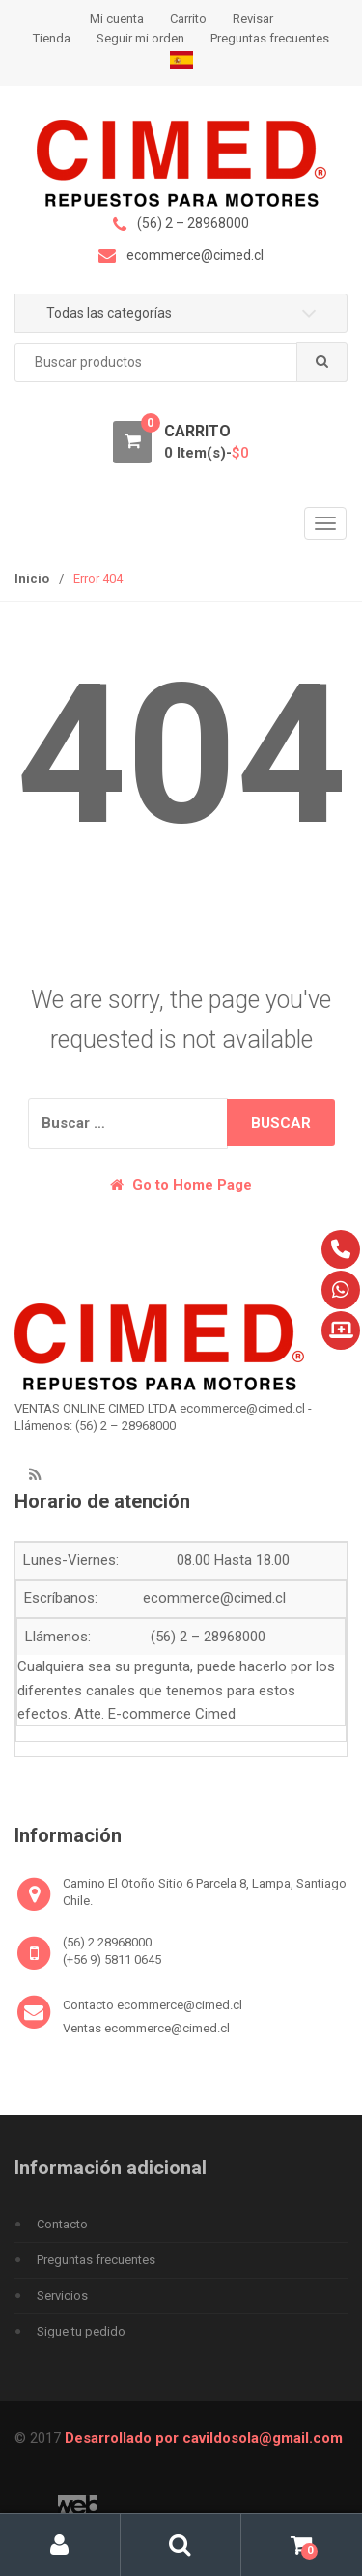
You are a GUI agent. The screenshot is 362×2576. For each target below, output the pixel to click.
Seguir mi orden (140, 38)
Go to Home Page (181, 1184)
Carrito (188, 19)
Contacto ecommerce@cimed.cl (152, 2005)
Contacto (62, 2224)
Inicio (31, 579)
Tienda (51, 38)
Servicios (62, 2295)
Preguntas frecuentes (269, 38)
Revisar (253, 19)
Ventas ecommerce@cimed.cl (146, 2028)
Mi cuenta (117, 19)
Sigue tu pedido (81, 2331)
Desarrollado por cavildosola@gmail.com (204, 2438)
